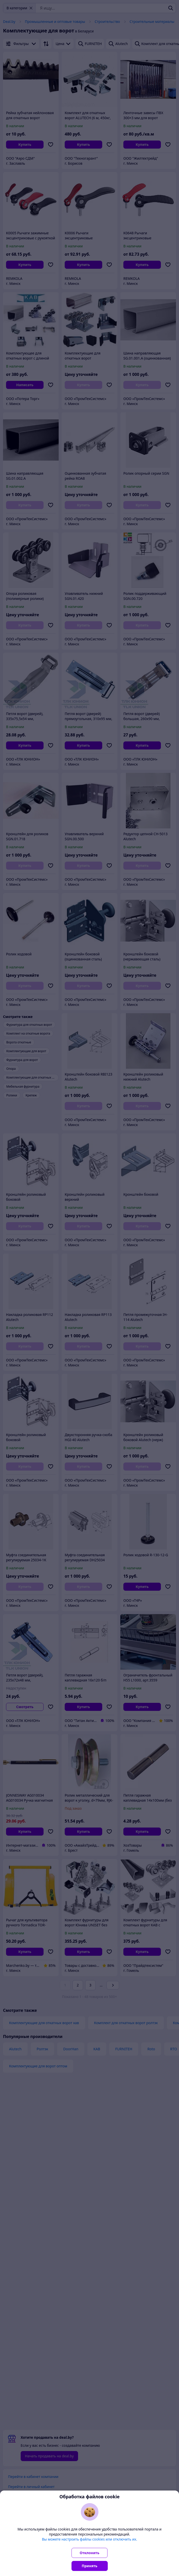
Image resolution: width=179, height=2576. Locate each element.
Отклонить (89, 2552)
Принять (89, 2565)
